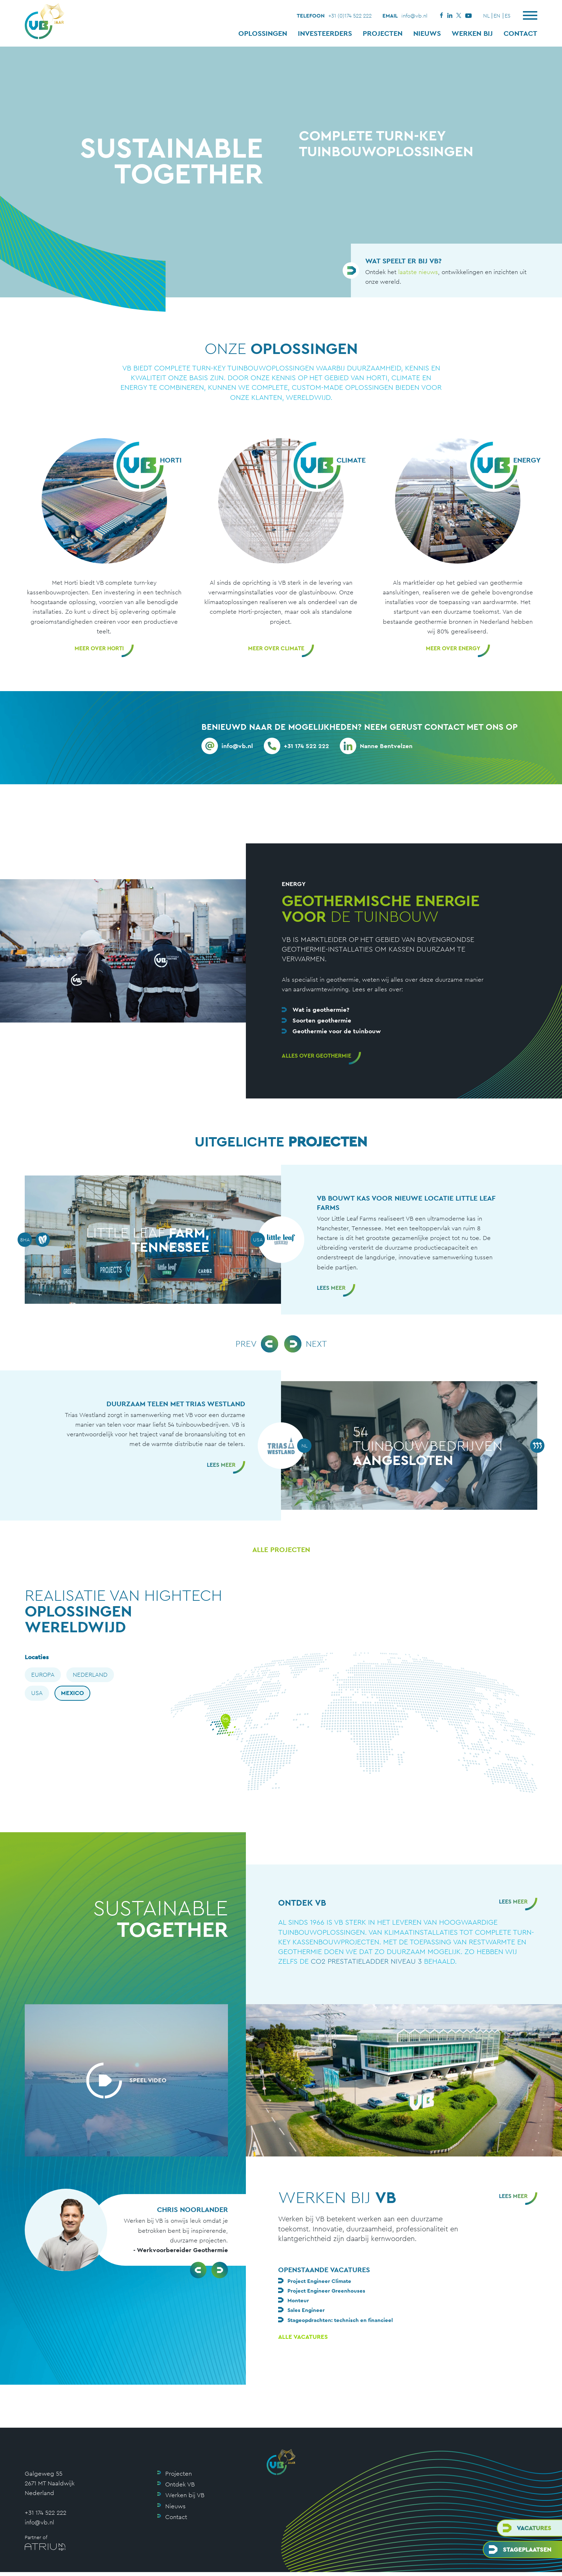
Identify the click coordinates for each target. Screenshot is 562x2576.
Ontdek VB (180, 2484)
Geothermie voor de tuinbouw (336, 1031)
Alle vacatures (303, 2337)
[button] (198, 2270)
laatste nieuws (418, 272)
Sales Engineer (306, 2310)
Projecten (383, 33)
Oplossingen (262, 33)
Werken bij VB (184, 2495)
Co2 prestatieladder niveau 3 (366, 1961)
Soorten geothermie (321, 1020)
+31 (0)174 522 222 (350, 15)
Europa (42, 1675)
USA (37, 1693)
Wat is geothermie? (320, 1010)
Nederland (90, 1675)
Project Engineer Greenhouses (326, 2290)
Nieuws (427, 33)
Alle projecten (281, 1549)
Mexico (72, 1693)
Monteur (298, 2300)
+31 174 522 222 (45, 2513)
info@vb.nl (414, 15)
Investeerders (325, 33)
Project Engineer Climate (319, 2281)
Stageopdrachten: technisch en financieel (340, 2320)
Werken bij (472, 33)
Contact (520, 33)
